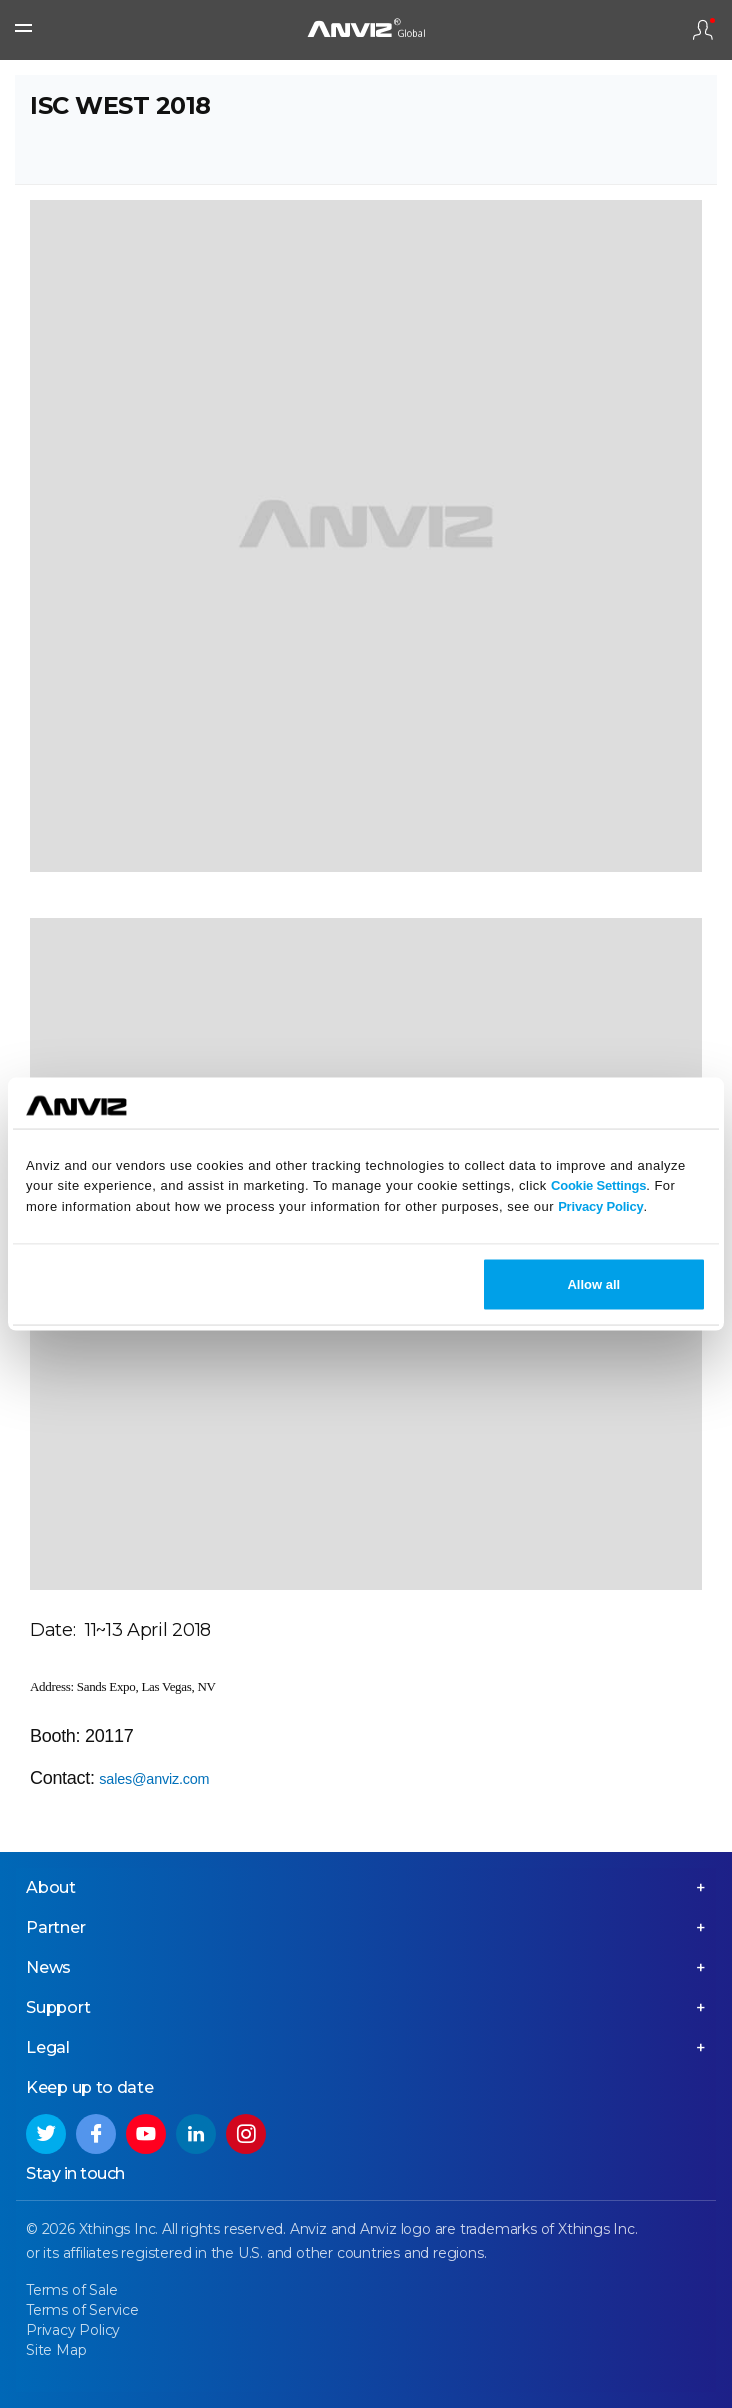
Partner (56, 1927)
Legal (48, 2047)
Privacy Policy (600, 1206)
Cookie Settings (598, 1185)
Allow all (593, 1283)
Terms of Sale (71, 2290)
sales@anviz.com (154, 1779)
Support (58, 2007)
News (48, 1967)
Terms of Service (82, 2310)
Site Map (56, 2350)
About (51, 1887)
